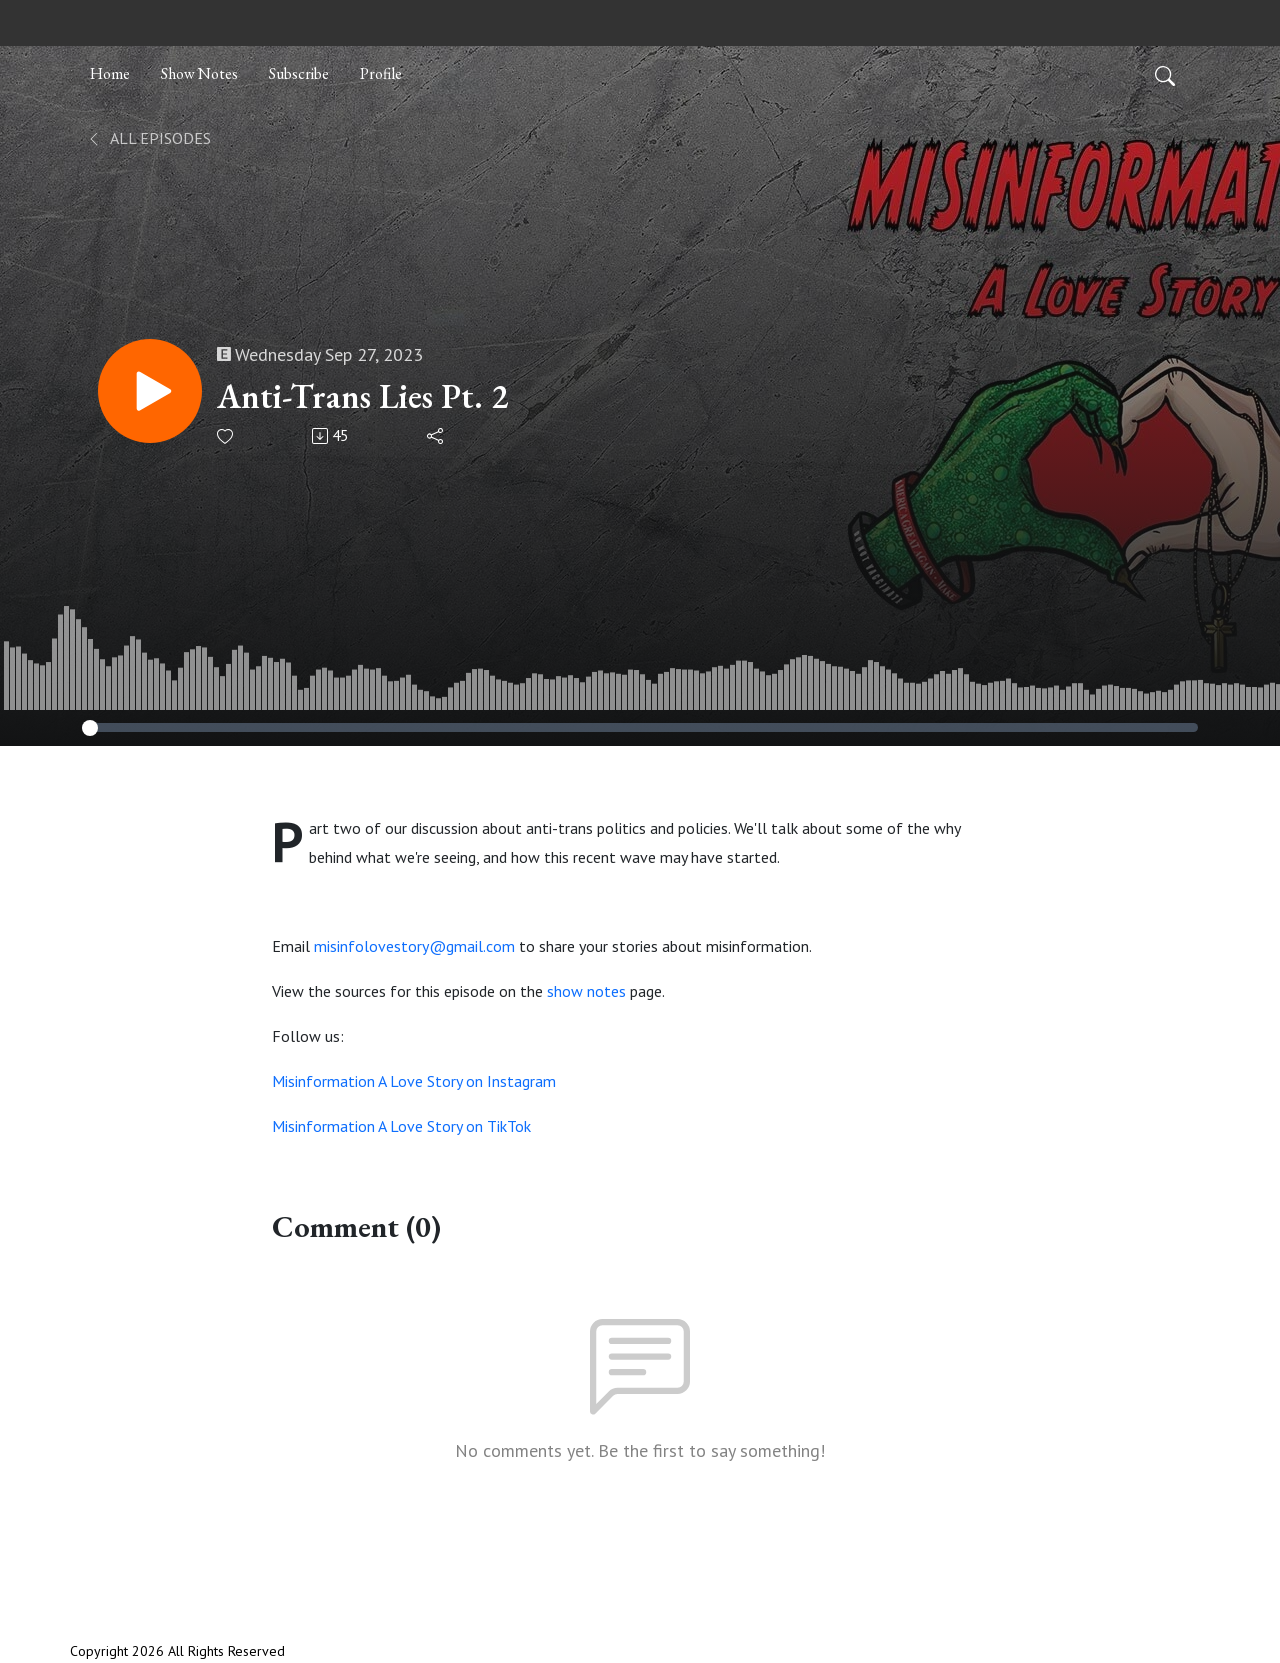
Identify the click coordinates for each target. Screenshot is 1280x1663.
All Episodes (148, 138)
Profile (381, 73)
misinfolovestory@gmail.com (414, 946)
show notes (586, 991)
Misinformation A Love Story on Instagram (414, 1081)
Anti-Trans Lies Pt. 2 (362, 396)
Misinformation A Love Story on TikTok (401, 1126)
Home (110, 73)
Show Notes (199, 73)
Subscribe (299, 73)
